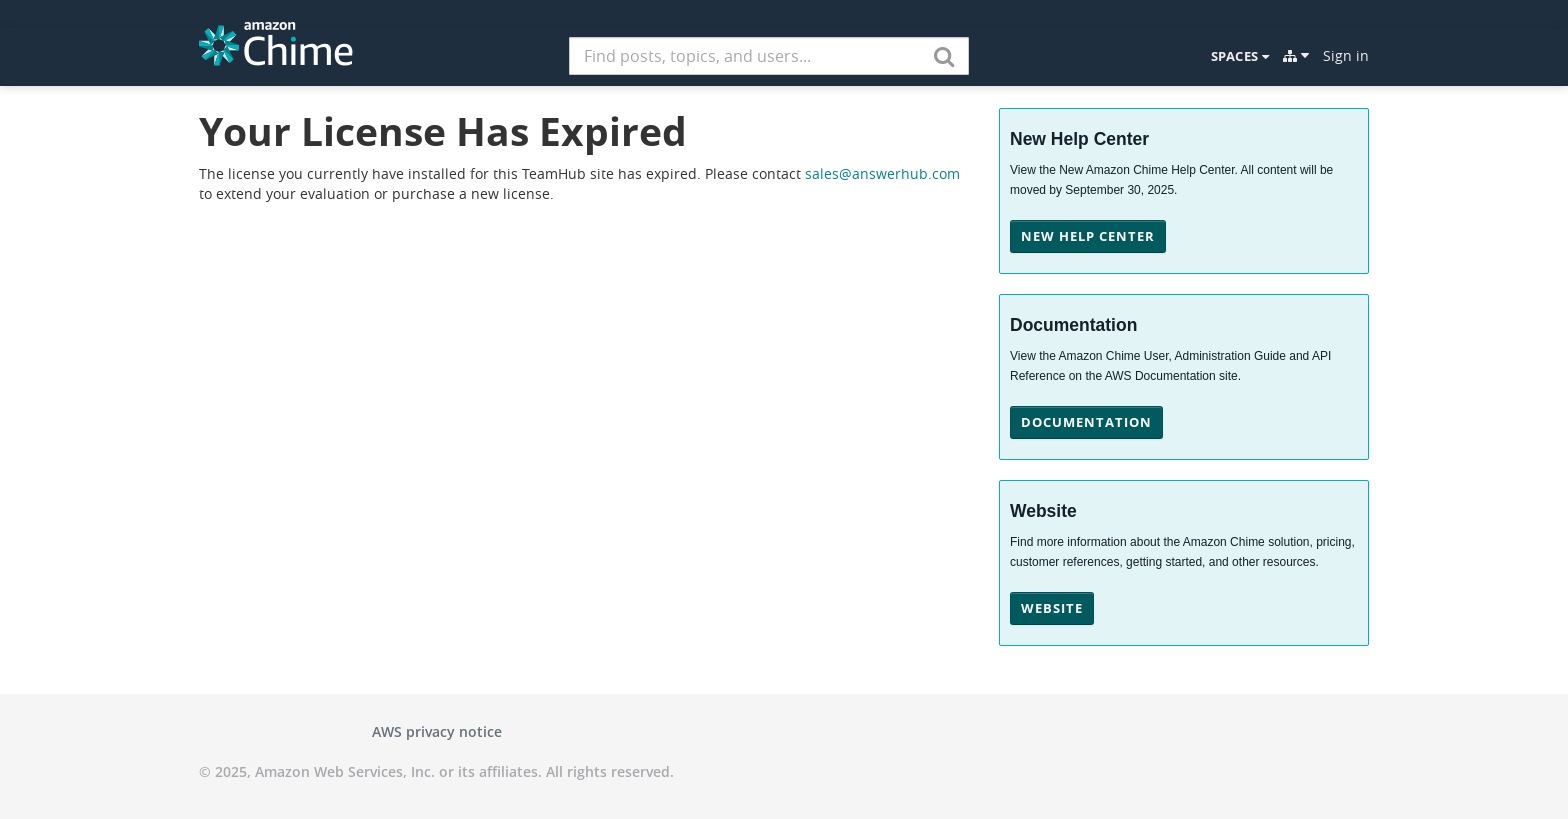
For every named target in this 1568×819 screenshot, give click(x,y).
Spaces (1240, 56)
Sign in (1346, 55)
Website (1052, 608)
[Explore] (1296, 56)
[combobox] (769, 56)
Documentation (1086, 422)
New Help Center (1088, 236)
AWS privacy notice (437, 731)
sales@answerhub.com (882, 173)
